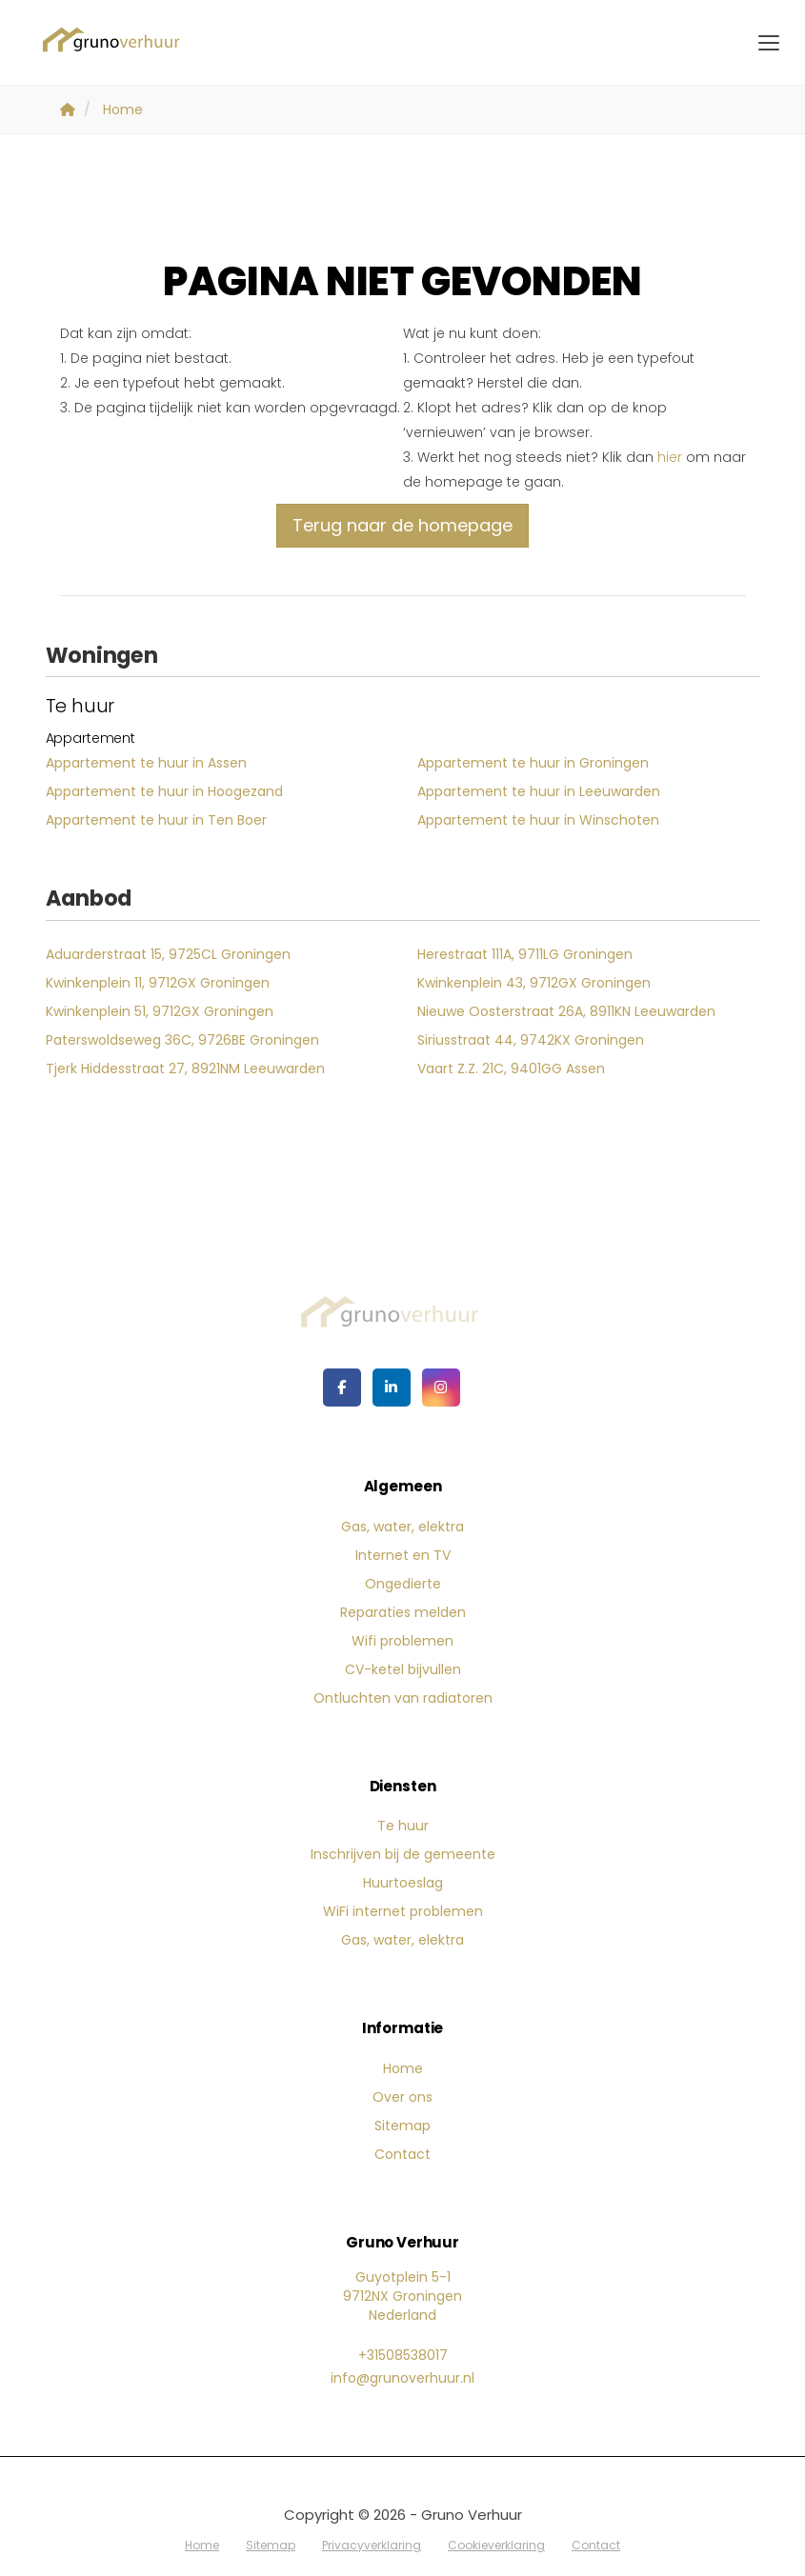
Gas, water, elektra (402, 1526)
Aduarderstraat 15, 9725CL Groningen (168, 954)
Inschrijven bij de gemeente (403, 1854)
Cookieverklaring (496, 2545)
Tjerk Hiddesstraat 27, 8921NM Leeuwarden (185, 1068)
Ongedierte (403, 1583)
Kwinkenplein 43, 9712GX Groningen (534, 982)
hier (669, 457)
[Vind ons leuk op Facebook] (342, 1387)
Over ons (402, 2097)
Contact (402, 2154)
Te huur (403, 1825)
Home (403, 2068)
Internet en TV (403, 1555)
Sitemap (402, 2125)
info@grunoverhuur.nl (402, 2377)
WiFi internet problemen (403, 1911)
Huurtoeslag (403, 1882)
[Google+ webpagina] (441, 1387)
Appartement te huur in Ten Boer (156, 819)
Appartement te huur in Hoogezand (164, 791)
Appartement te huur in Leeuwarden (538, 791)
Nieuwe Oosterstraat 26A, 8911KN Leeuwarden (566, 1011)
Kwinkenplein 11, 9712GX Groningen (158, 982)
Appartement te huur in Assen (146, 762)
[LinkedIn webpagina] (391, 1387)
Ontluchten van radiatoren (403, 1697)
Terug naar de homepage (402, 525)
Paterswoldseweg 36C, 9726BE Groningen (182, 1039)
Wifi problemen (402, 1640)
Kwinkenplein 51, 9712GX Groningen (159, 1011)
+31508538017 (403, 2355)
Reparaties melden (403, 1612)
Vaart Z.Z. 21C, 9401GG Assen (511, 1068)
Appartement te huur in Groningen (533, 762)
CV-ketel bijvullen (403, 1669)
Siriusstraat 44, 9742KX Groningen (530, 1039)
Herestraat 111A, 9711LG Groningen (525, 954)
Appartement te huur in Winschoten (538, 819)
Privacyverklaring (371, 2545)
